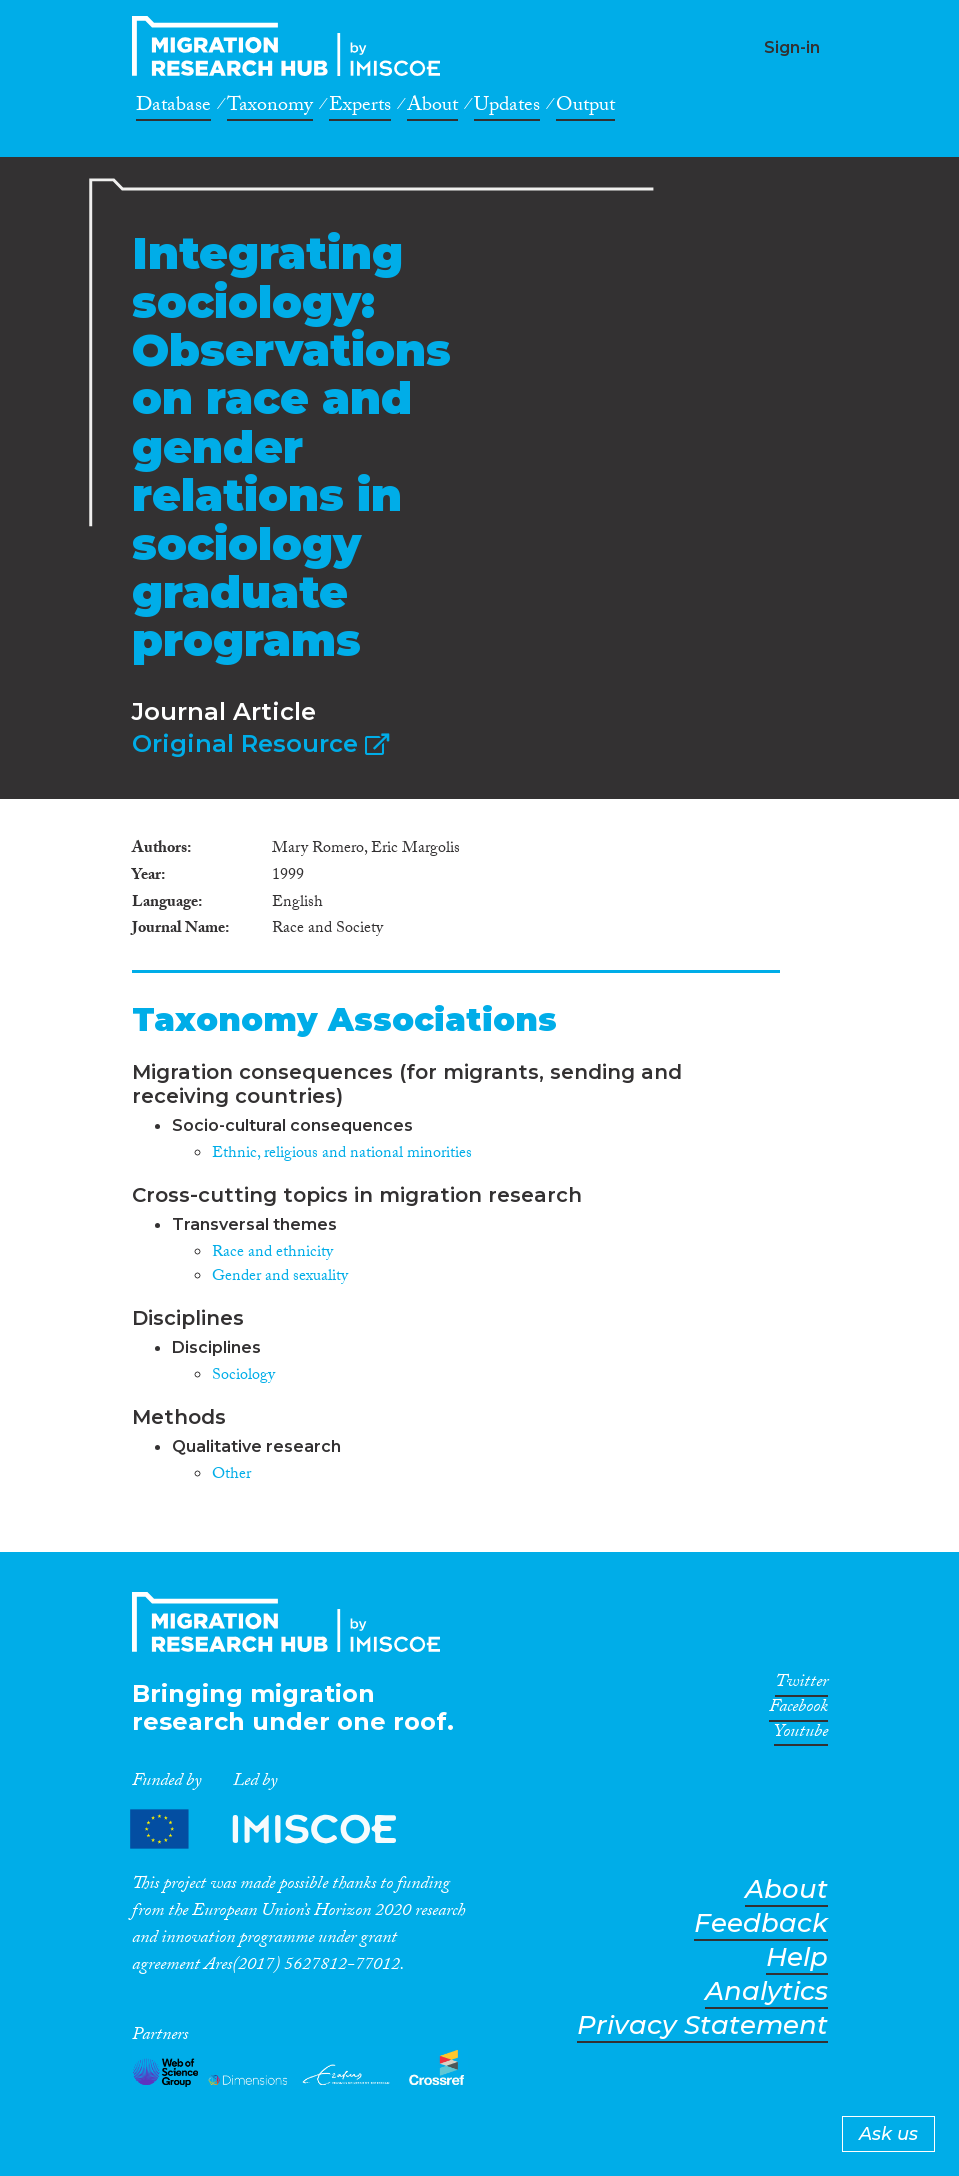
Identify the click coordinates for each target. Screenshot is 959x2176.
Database (173, 108)
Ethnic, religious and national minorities (342, 1154)
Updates (507, 108)
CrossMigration (292, 46)
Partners (280, 1828)
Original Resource (260, 743)
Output (585, 108)
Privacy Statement (702, 2025)
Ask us (888, 2134)
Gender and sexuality (280, 1277)
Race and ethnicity (272, 1253)
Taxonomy (270, 108)
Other (231, 1475)
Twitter (801, 1685)
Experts (360, 108)
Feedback (761, 1923)
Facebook (798, 1710)
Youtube (801, 1735)
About (432, 108)
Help (797, 1957)
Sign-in (792, 47)
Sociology (243, 1376)
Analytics (766, 1991)
